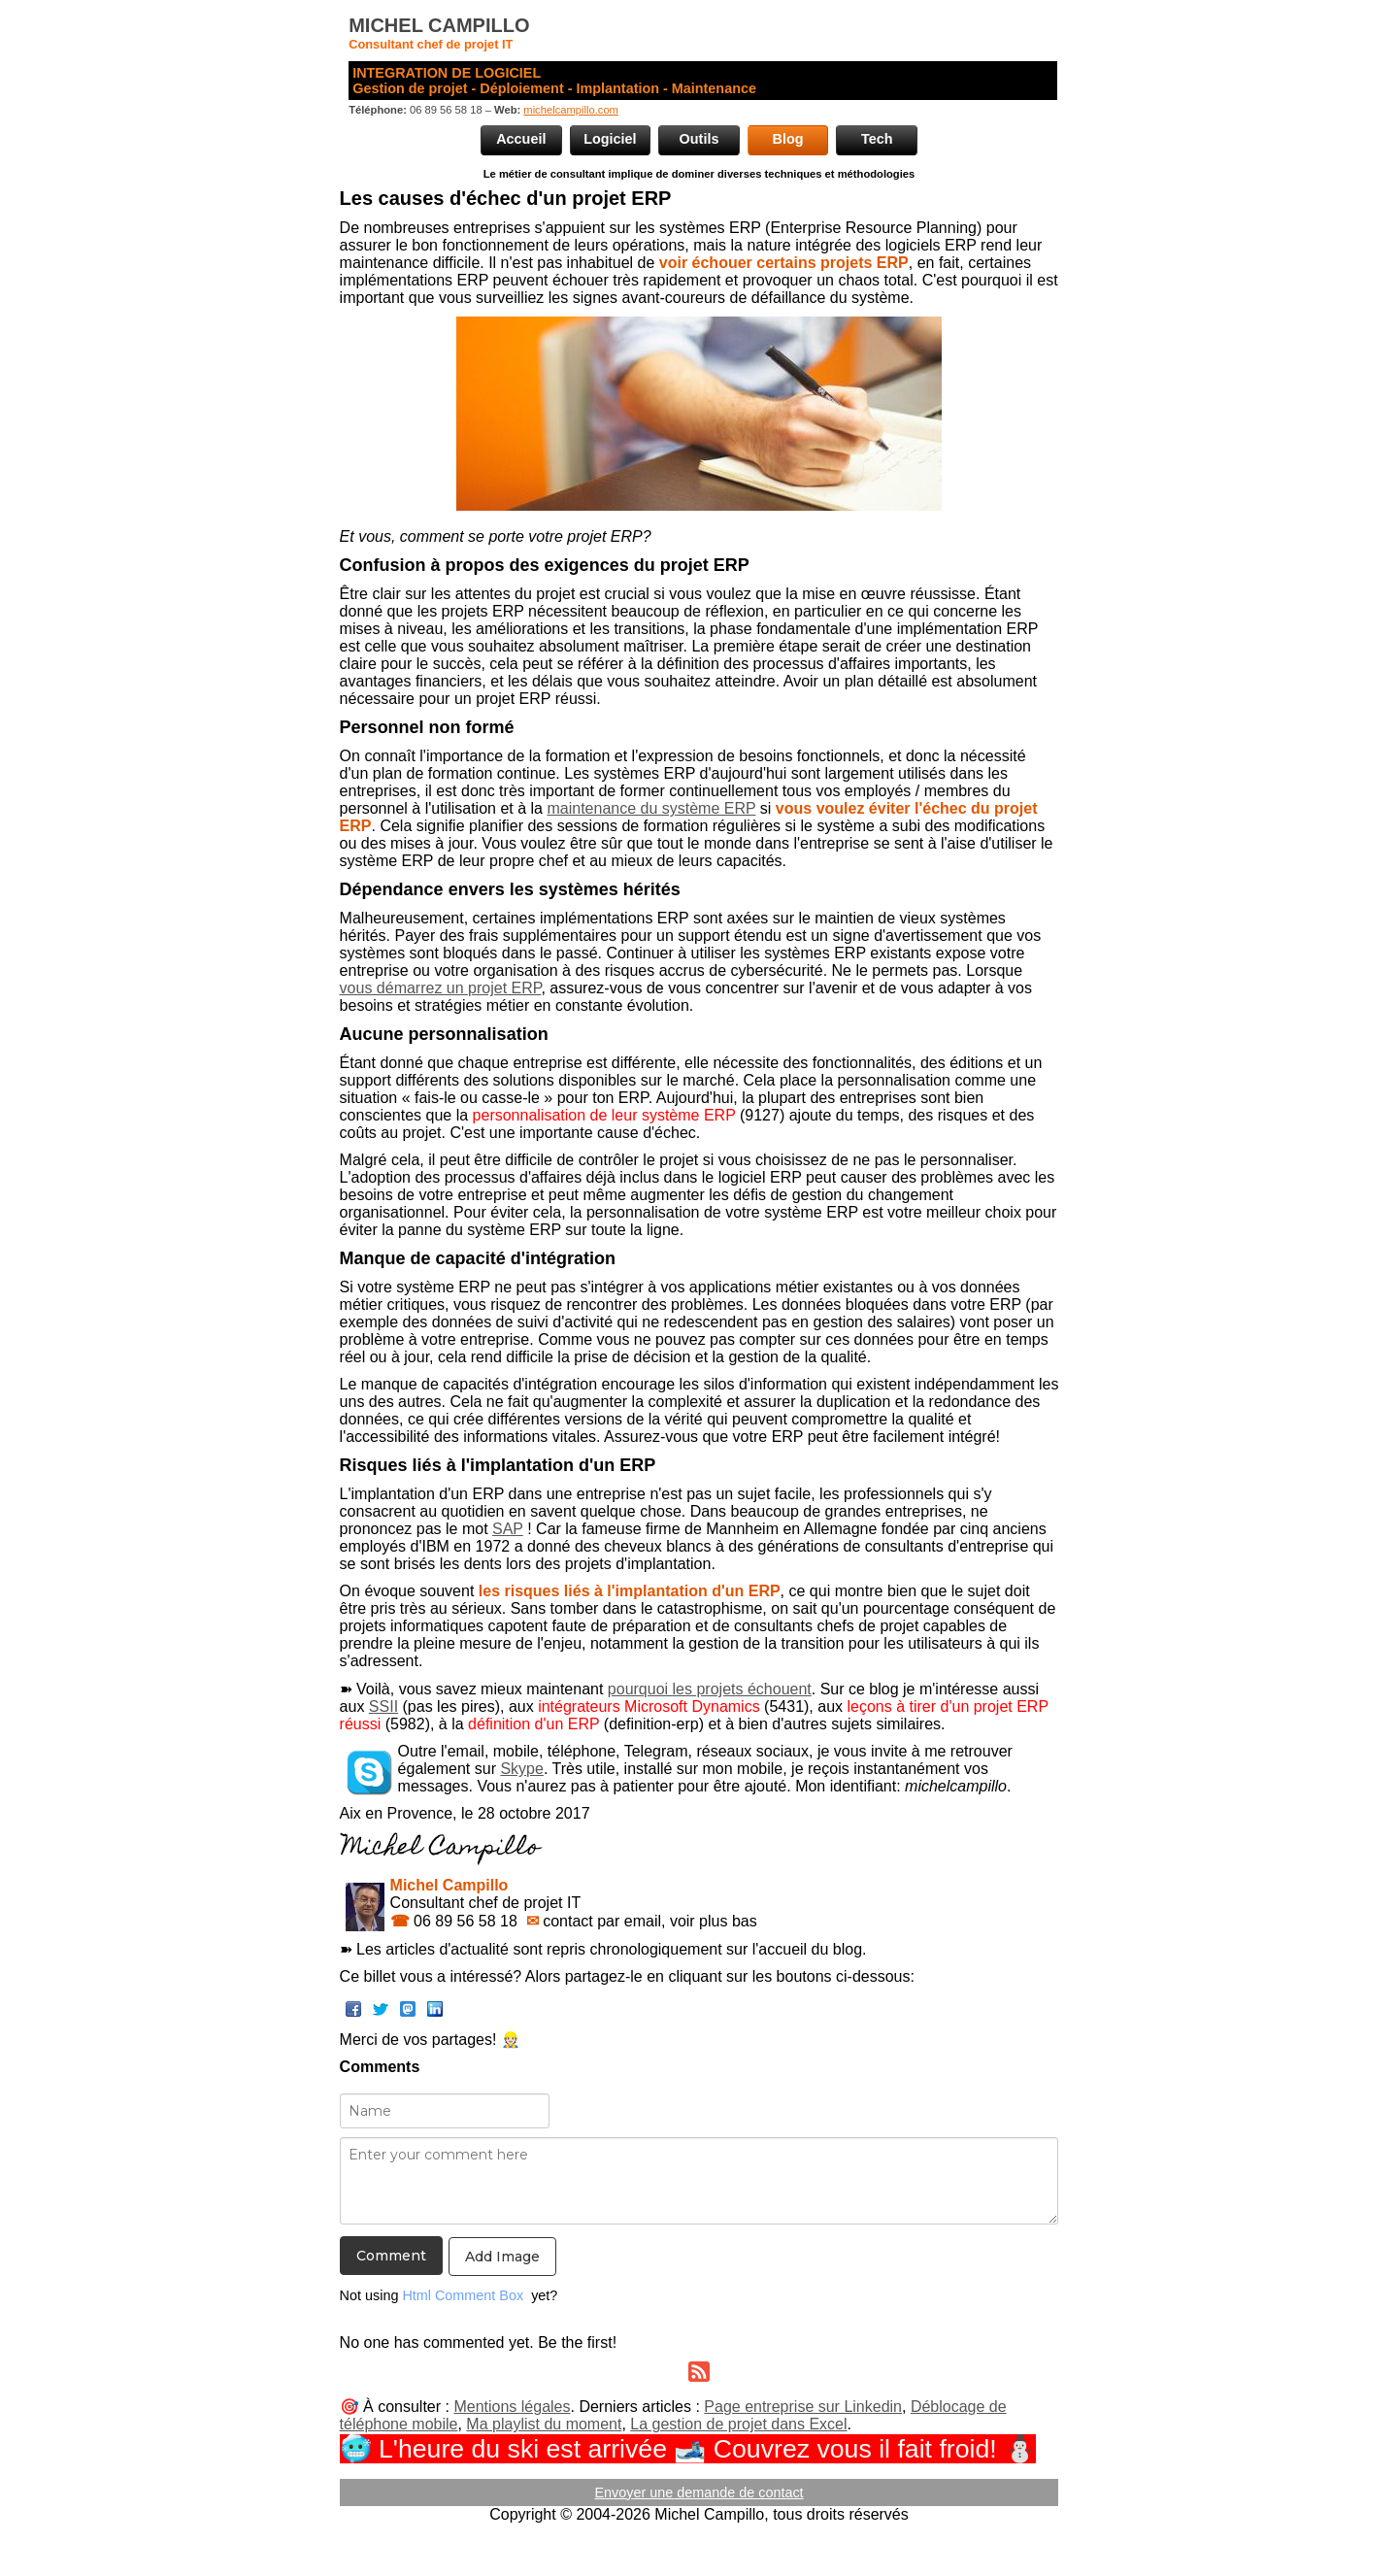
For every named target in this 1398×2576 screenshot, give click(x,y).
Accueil (521, 139)
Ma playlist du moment (543, 2424)
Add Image (502, 2256)
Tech (877, 139)
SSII (383, 1706)
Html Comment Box (462, 2295)
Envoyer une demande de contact (698, 2492)
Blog (788, 139)
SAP (507, 1529)
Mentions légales (511, 2406)
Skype (521, 1768)
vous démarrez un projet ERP (441, 988)
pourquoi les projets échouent (710, 1689)
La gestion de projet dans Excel (738, 2424)
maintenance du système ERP (651, 808)
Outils (699, 139)
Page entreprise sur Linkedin (803, 2406)
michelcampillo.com (570, 110)
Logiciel (609, 139)
